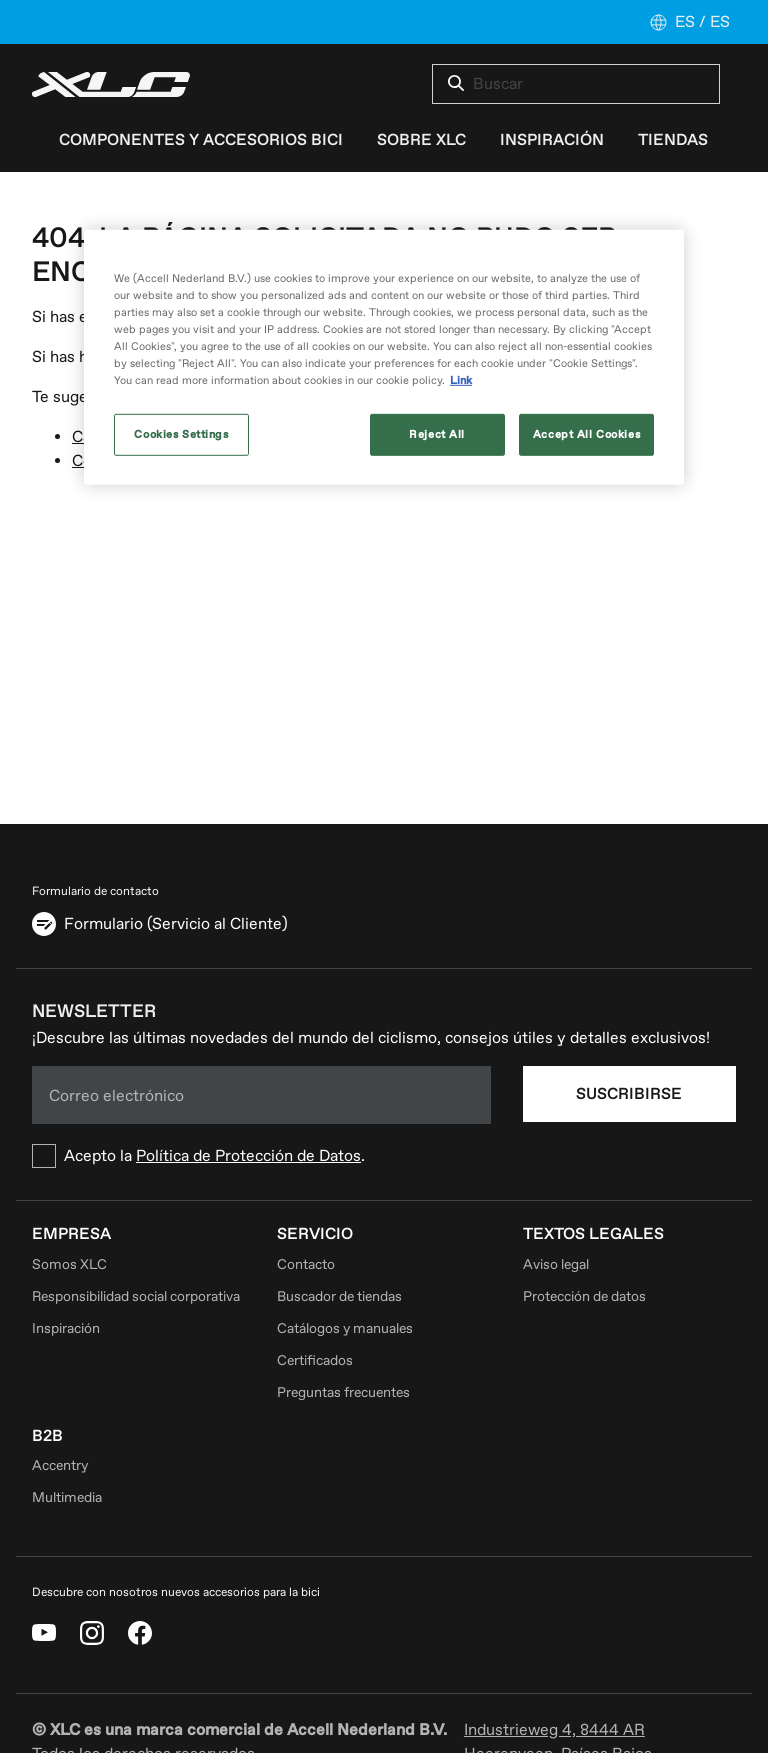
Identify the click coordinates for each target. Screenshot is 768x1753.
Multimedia (67, 1497)
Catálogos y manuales (345, 1328)
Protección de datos (584, 1296)
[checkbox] (261, 1156)
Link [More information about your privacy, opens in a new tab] (461, 380)
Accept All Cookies (586, 434)
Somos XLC (69, 1264)
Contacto (306, 1264)
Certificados (315, 1360)
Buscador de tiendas (339, 1296)
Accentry (60, 1465)
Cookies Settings (181, 434)
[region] (384, 357)
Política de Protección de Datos (248, 1156)
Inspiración (66, 1328)
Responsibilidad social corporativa (136, 1296)
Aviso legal (556, 1264)
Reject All (437, 434)
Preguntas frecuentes (343, 1392)
